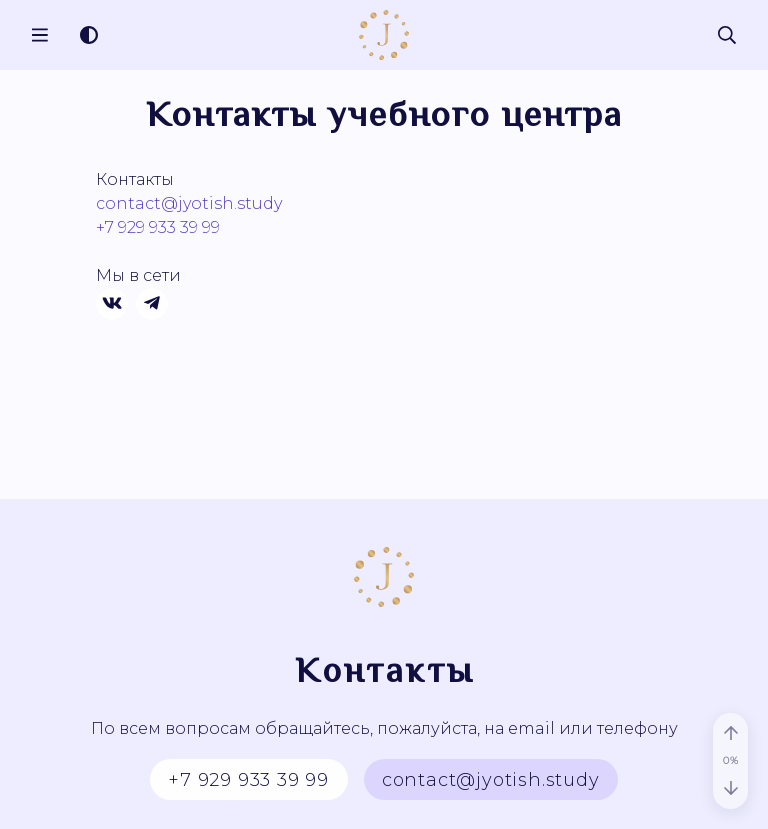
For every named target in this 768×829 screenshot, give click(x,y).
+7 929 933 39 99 (158, 227)
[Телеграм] (152, 304)
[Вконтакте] (112, 304)
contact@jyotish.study (189, 203)
